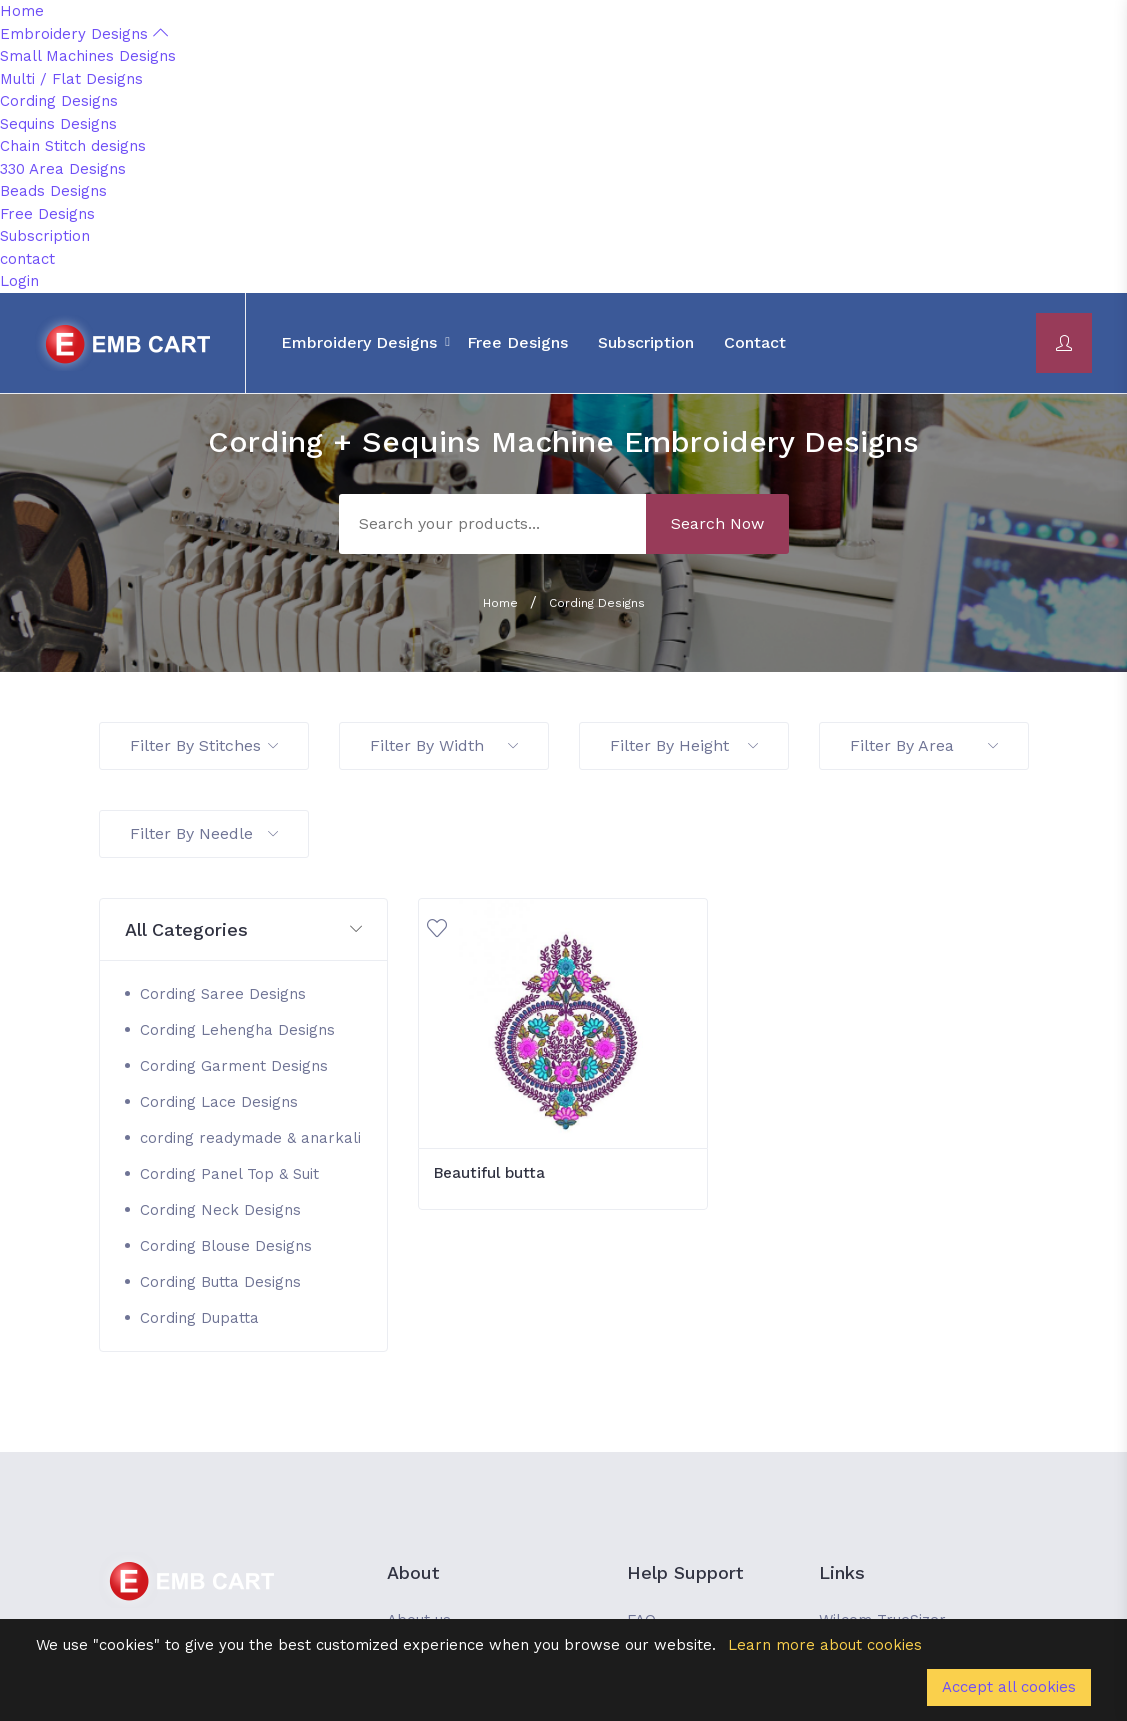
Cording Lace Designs (219, 1102)
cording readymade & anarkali (250, 1138)
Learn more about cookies (825, 1645)
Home (22, 11)
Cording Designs (59, 101)
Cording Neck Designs (220, 1210)
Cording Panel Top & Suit (229, 1174)
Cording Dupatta (199, 1318)
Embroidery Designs (84, 34)
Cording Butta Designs (220, 1282)
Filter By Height (684, 745)
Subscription (45, 236)
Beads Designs (53, 191)
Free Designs (47, 214)
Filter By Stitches (204, 745)
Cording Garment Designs (234, 1066)
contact (27, 259)
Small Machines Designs (88, 56)
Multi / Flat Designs (71, 79)
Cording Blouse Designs (226, 1246)
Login (19, 281)
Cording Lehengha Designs (237, 1030)
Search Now (717, 523)
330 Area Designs (63, 169)
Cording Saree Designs (223, 994)
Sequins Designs (58, 124)
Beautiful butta (489, 1173)
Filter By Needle (204, 833)
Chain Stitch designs (73, 146)
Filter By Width (444, 745)
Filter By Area (924, 745)
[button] (244, 930)
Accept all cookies (1009, 1687)
